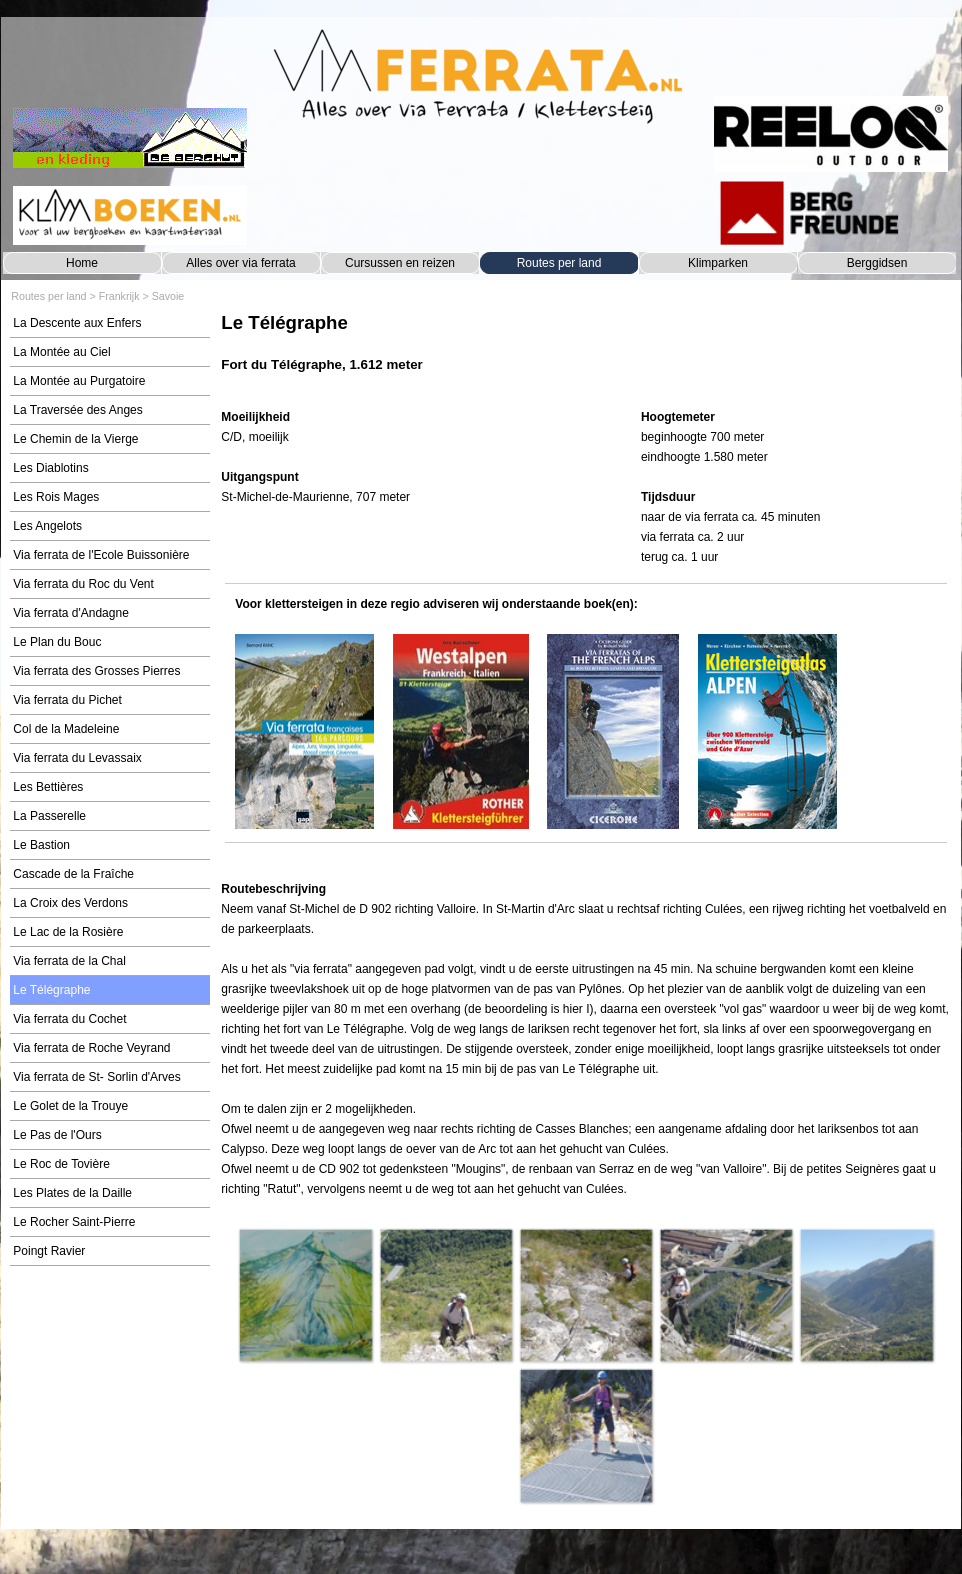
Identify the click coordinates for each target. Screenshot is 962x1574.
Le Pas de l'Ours (57, 1135)
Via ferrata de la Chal (69, 961)
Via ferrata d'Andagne (71, 613)
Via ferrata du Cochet (69, 1019)
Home (82, 263)
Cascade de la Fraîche (73, 874)
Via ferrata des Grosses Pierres (96, 671)
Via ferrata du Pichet (67, 700)
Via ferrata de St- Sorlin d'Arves (96, 1077)
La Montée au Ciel (61, 352)
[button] (305, 1295)
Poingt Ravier (49, 1251)
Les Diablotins (50, 468)
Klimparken (718, 263)
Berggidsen (877, 263)
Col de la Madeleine (66, 729)
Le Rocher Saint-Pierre (74, 1222)
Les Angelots (47, 526)
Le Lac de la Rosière (68, 932)
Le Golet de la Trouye (70, 1106)
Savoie (168, 296)
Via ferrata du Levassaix (77, 758)
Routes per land (559, 263)
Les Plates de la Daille (72, 1193)
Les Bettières (48, 787)
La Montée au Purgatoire (79, 381)
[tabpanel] (585, 352)
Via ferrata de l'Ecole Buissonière (101, 555)
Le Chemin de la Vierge (75, 439)
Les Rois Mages (56, 497)
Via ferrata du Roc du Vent (83, 584)
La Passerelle (49, 816)
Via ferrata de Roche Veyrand (91, 1048)
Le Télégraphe (51, 990)
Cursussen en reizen (400, 263)
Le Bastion (41, 845)
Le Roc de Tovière (61, 1164)
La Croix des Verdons (70, 903)
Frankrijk (119, 296)
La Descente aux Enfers (77, 323)
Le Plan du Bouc (57, 642)
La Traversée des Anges (77, 410)
